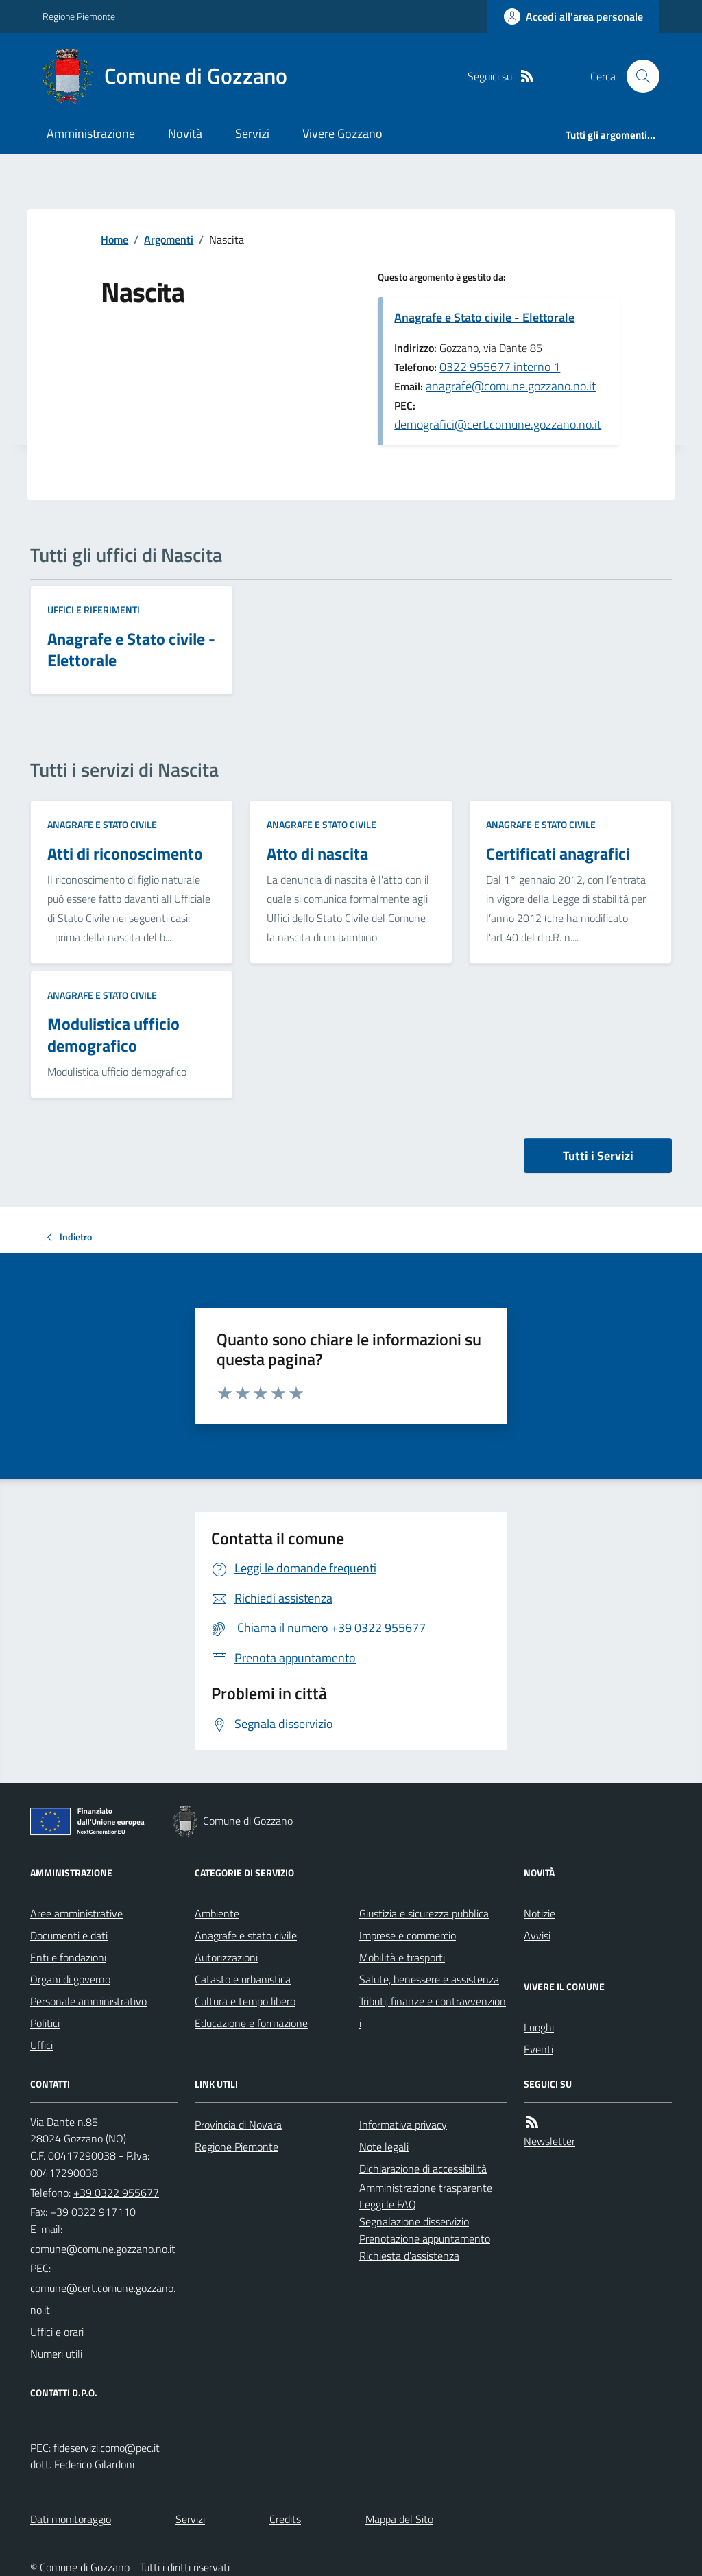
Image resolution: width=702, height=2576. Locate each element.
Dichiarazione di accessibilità (423, 2168)
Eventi (538, 2049)
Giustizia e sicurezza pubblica (424, 1913)
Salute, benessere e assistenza (429, 1979)
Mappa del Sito (399, 2519)
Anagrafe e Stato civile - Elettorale (484, 317)
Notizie (539, 1913)
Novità (185, 133)
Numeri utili (56, 2353)
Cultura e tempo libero (245, 2001)
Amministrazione (91, 133)
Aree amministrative (76, 1913)
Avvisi (537, 1935)
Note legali (384, 2146)
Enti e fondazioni (68, 1957)
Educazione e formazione (251, 2023)
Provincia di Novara (238, 2124)
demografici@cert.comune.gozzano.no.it (497, 424)
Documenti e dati (69, 1935)
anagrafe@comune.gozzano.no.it (511, 386)
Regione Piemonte (79, 16)
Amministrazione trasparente (425, 2187)
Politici (45, 2023)
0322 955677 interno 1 (499, 366)
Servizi (252, 133)
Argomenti (168, 239)
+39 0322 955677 (116, 2192)
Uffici (41, 2045)
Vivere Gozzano (342, 133)
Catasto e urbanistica (243, 1979)
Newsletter (549, 2141)
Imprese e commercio (407, 1935)
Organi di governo (70, 1979)
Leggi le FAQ (387, 2204)
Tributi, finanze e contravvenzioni (432, 2012)
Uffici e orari (57, 2332)
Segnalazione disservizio (414, 2221)
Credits (285, 2519)
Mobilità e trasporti (402, 1957)
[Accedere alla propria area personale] (573, 16)
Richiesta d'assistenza (409, 2255)
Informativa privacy (403, 2124)
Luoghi (539, 2027)
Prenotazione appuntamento (424, 2238)
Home (114, 239)
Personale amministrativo (88, 2001)
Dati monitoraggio (70, 2519)
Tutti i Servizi (598, 1155)
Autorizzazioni (226, 1957)
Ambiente (217, 1913)
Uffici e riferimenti (93, 609)
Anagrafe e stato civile (102, 824)
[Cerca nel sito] (637, 76)
